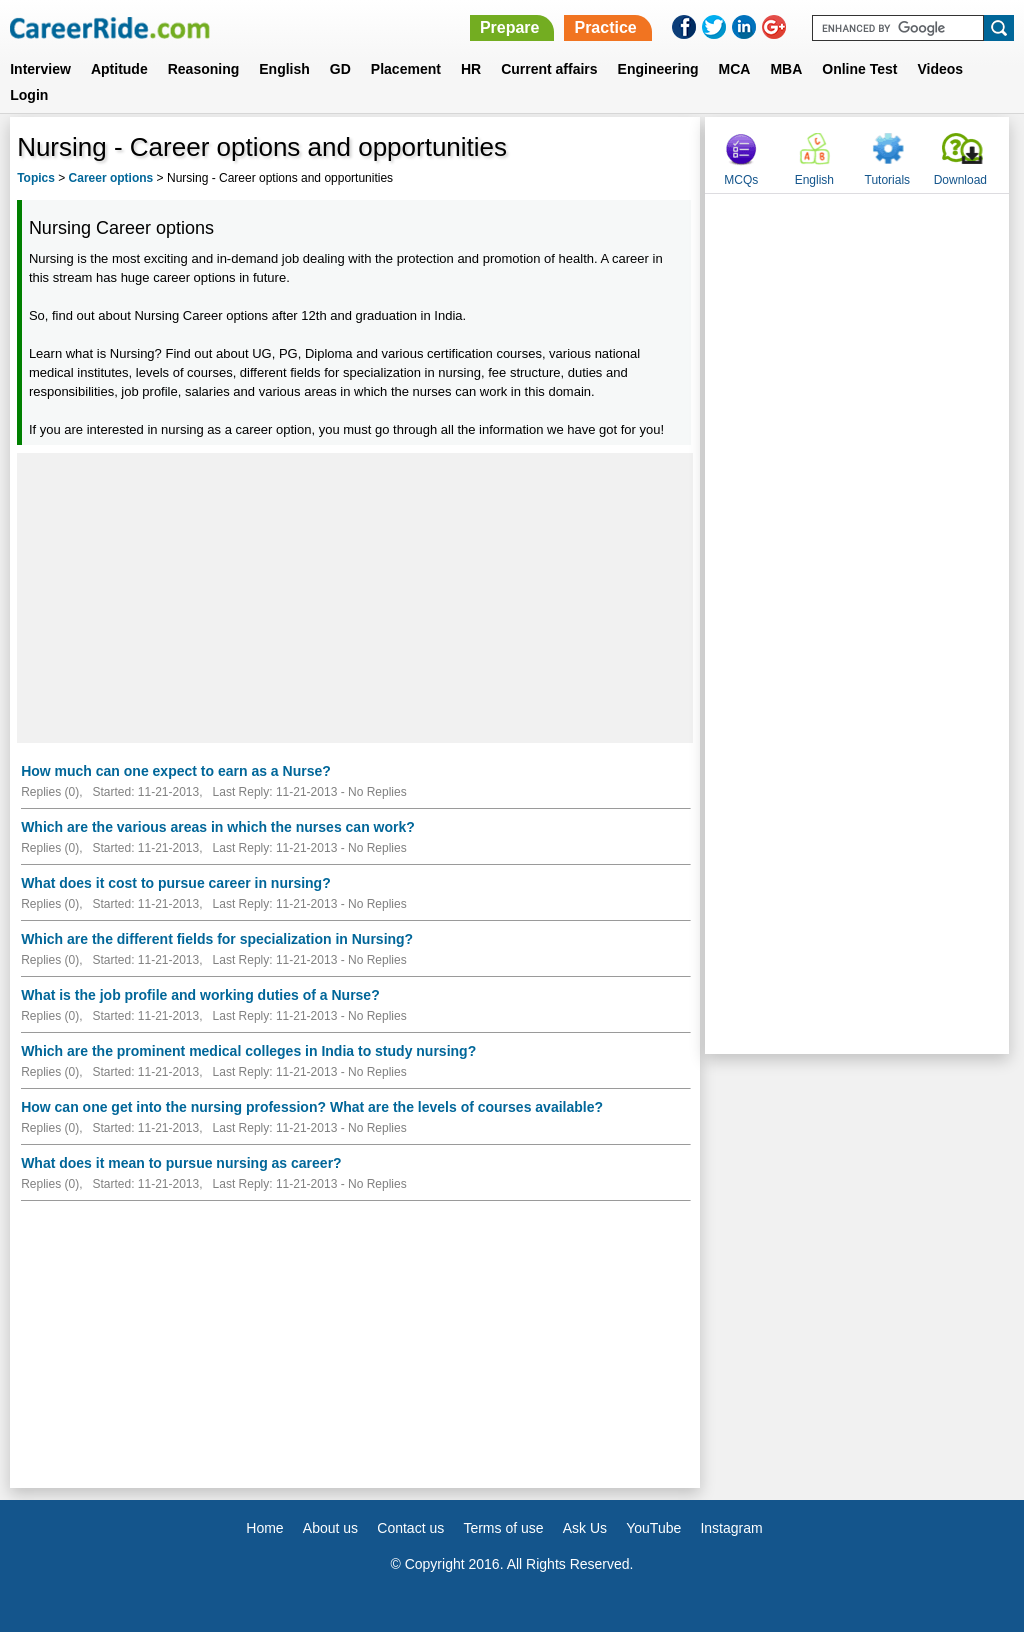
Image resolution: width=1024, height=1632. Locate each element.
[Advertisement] (355, 598)
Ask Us (585, 1528)
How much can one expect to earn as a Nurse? (176, 771)
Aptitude (119, 69)
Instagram (731, 1528)
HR (471, 69)
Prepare (510, 27)
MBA (786, 69)
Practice (605, 27)
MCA (735, 69)
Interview (40, 69)
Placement (406, 69)
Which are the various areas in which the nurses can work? (218, 827)
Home (264, 1528)
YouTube (653, 1528)
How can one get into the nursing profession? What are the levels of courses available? (312, 1107)
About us (330, 1528)
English (284, 69)
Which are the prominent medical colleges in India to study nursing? (248, 1051)
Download (960, 180)
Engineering (658, 69)
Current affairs (549, 69)
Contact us (410, 1528)
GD (340, 69)
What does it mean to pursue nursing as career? (181, 1163)
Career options (111, 178)
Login (29, 95)
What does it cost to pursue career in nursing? (176, 883)
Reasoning (204, 69)
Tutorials (888, 180)
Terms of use (503, 1528)
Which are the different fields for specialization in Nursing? (217, 939)
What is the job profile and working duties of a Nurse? (200, 995)
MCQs (741, 180)
